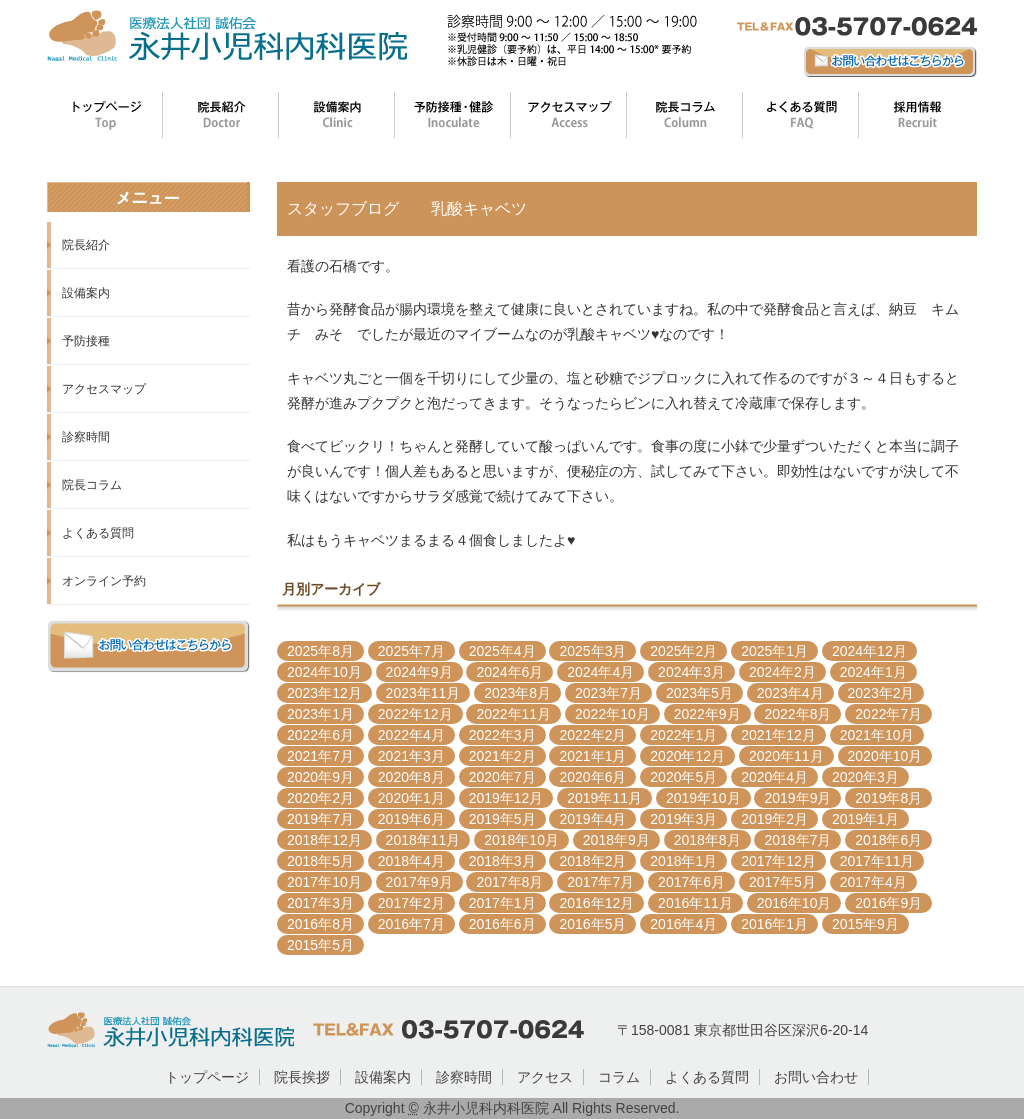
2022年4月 (411, 735)
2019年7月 (320, 819)
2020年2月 (320, 798)
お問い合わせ (816, 1077)
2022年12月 (415, 714)
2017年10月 (324, 882)
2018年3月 (502, 861)
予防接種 (86, 341)
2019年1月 (865, 819)
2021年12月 (778, 735)
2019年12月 (506, 798)
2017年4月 (873, 882)
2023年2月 (881, 693)
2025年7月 (411, 651)
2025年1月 (774, 651)
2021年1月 (592, 756)
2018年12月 (324, 840)
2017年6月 (691, 882)
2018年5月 (320, 861)
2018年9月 (616, 840)
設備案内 (86, 293)
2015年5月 (320, 945)
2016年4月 (683, 924)
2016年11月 (695, 903)
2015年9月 (865, 924)
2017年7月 (600, 882)
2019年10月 (703, 798)
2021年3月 (411, 756)
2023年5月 (699, 693)
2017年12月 (778, 861)
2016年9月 (888, 903)
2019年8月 (888, 798)
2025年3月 (592, 651)
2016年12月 (596, 903)
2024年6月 (509, 672)
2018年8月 (707, 840)
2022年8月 (797, 714)
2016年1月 (774, 924)
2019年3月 (683, 819)
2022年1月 (683, 735)
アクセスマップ (104, 389)
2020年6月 (592, 777)
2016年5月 (592, 924)
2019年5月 (502, 819)
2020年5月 (683, 777)
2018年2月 (592, 861)
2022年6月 (320, 735)
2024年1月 (873, 672)
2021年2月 (502, 756)
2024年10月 (324, 672)
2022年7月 (888, 714)
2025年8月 (320, 651)
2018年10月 (521, 840)
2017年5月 (782, 882)
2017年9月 (419, 882)
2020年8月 (411, 777)
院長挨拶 (302, 1077)
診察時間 (86, 437)
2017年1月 (502, 903)
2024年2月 (782, 672)
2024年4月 (600, 672)
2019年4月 (592, 819)
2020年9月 (320, 777)
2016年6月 (502, 924)
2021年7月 (320, 756)
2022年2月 (592, 735)
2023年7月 (608, 693)
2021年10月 (877, 735)
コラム (619, 1077)
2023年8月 (517, 693)
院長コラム (92, 485)
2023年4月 (790, 693)
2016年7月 (411, 924)
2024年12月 (869, 651)
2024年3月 (691, 672)
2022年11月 (513, 714)
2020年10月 (885, 756)
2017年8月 (509, 882)
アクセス (545, 1077)
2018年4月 (411, 861)
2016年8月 (320, 924)
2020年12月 (687, 756)
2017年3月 (320, 903)
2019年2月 (774, 819)
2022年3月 (502, 735)
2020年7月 (502, 777)
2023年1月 (320, 714)
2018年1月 (683, 861)
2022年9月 (707, 714)
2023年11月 (423, 693)
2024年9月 (419, 672)
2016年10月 (794, 903)
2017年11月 (877, 861)
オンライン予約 (104, 581)
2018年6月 (888, 840)
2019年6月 (411, 819)
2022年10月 (612, 714)
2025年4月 (502, 651)
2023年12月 (324, 693)
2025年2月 (683, 651)
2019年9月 (797, 798)
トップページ (207, 1077)
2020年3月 (865, 777)
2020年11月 (786, 756)
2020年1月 (411, 798)
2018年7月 (797, 840)
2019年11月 (604, 798)
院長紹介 (86, 245)
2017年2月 (411, 903)
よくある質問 (98, 533)
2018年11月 (423, 840)
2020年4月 (774, 777)
